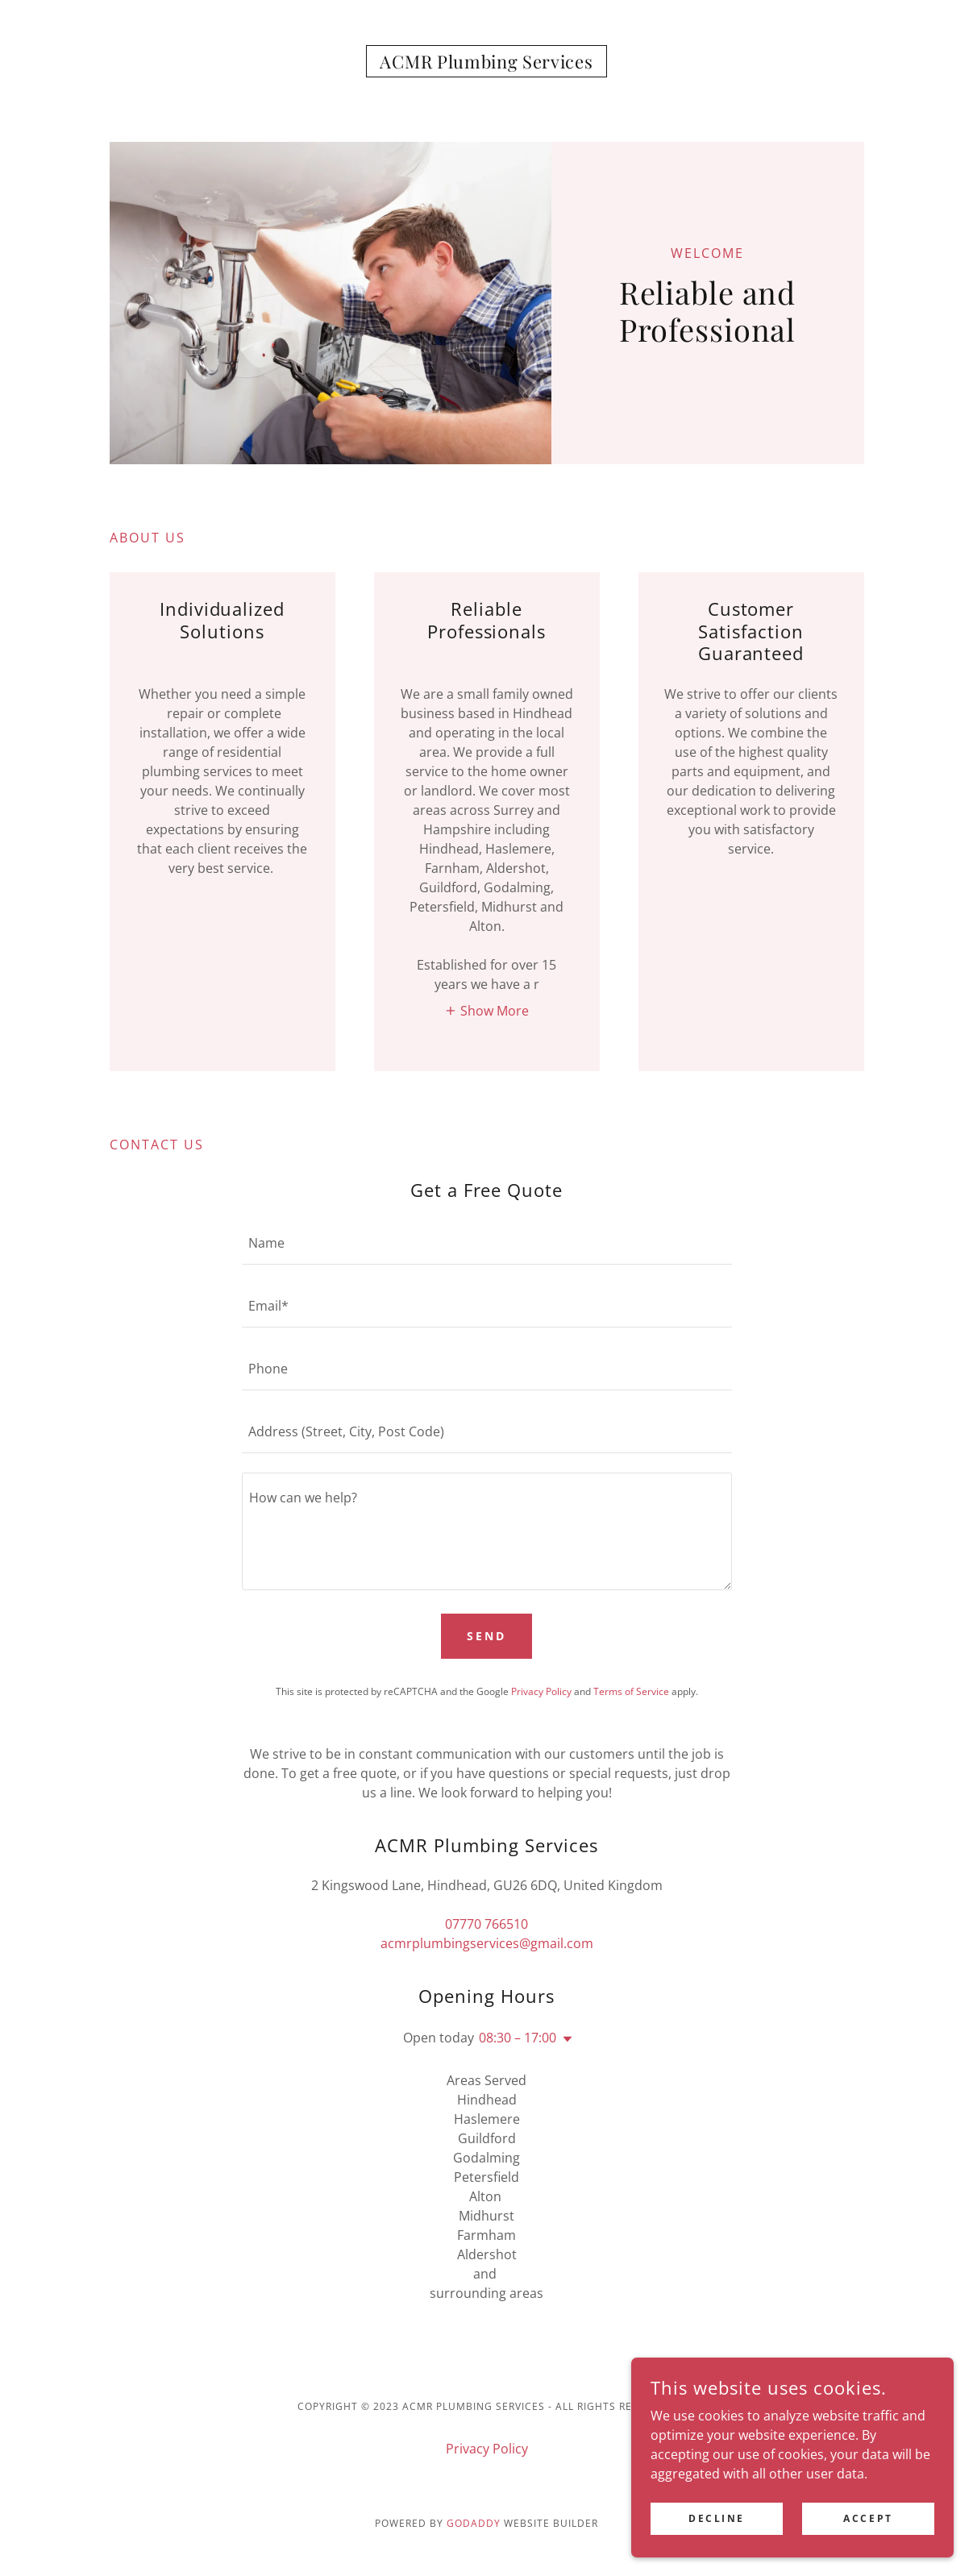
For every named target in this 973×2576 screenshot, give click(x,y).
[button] (486, 1010)
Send (486, 1635)
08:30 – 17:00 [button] (517, 2037)
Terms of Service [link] (631, 1691)
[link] (486, 64)
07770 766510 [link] (486, 1924)
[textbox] (487, 1243)
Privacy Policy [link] (541, 1691)
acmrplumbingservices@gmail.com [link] (486, 1943)
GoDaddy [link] (474, 2523)
